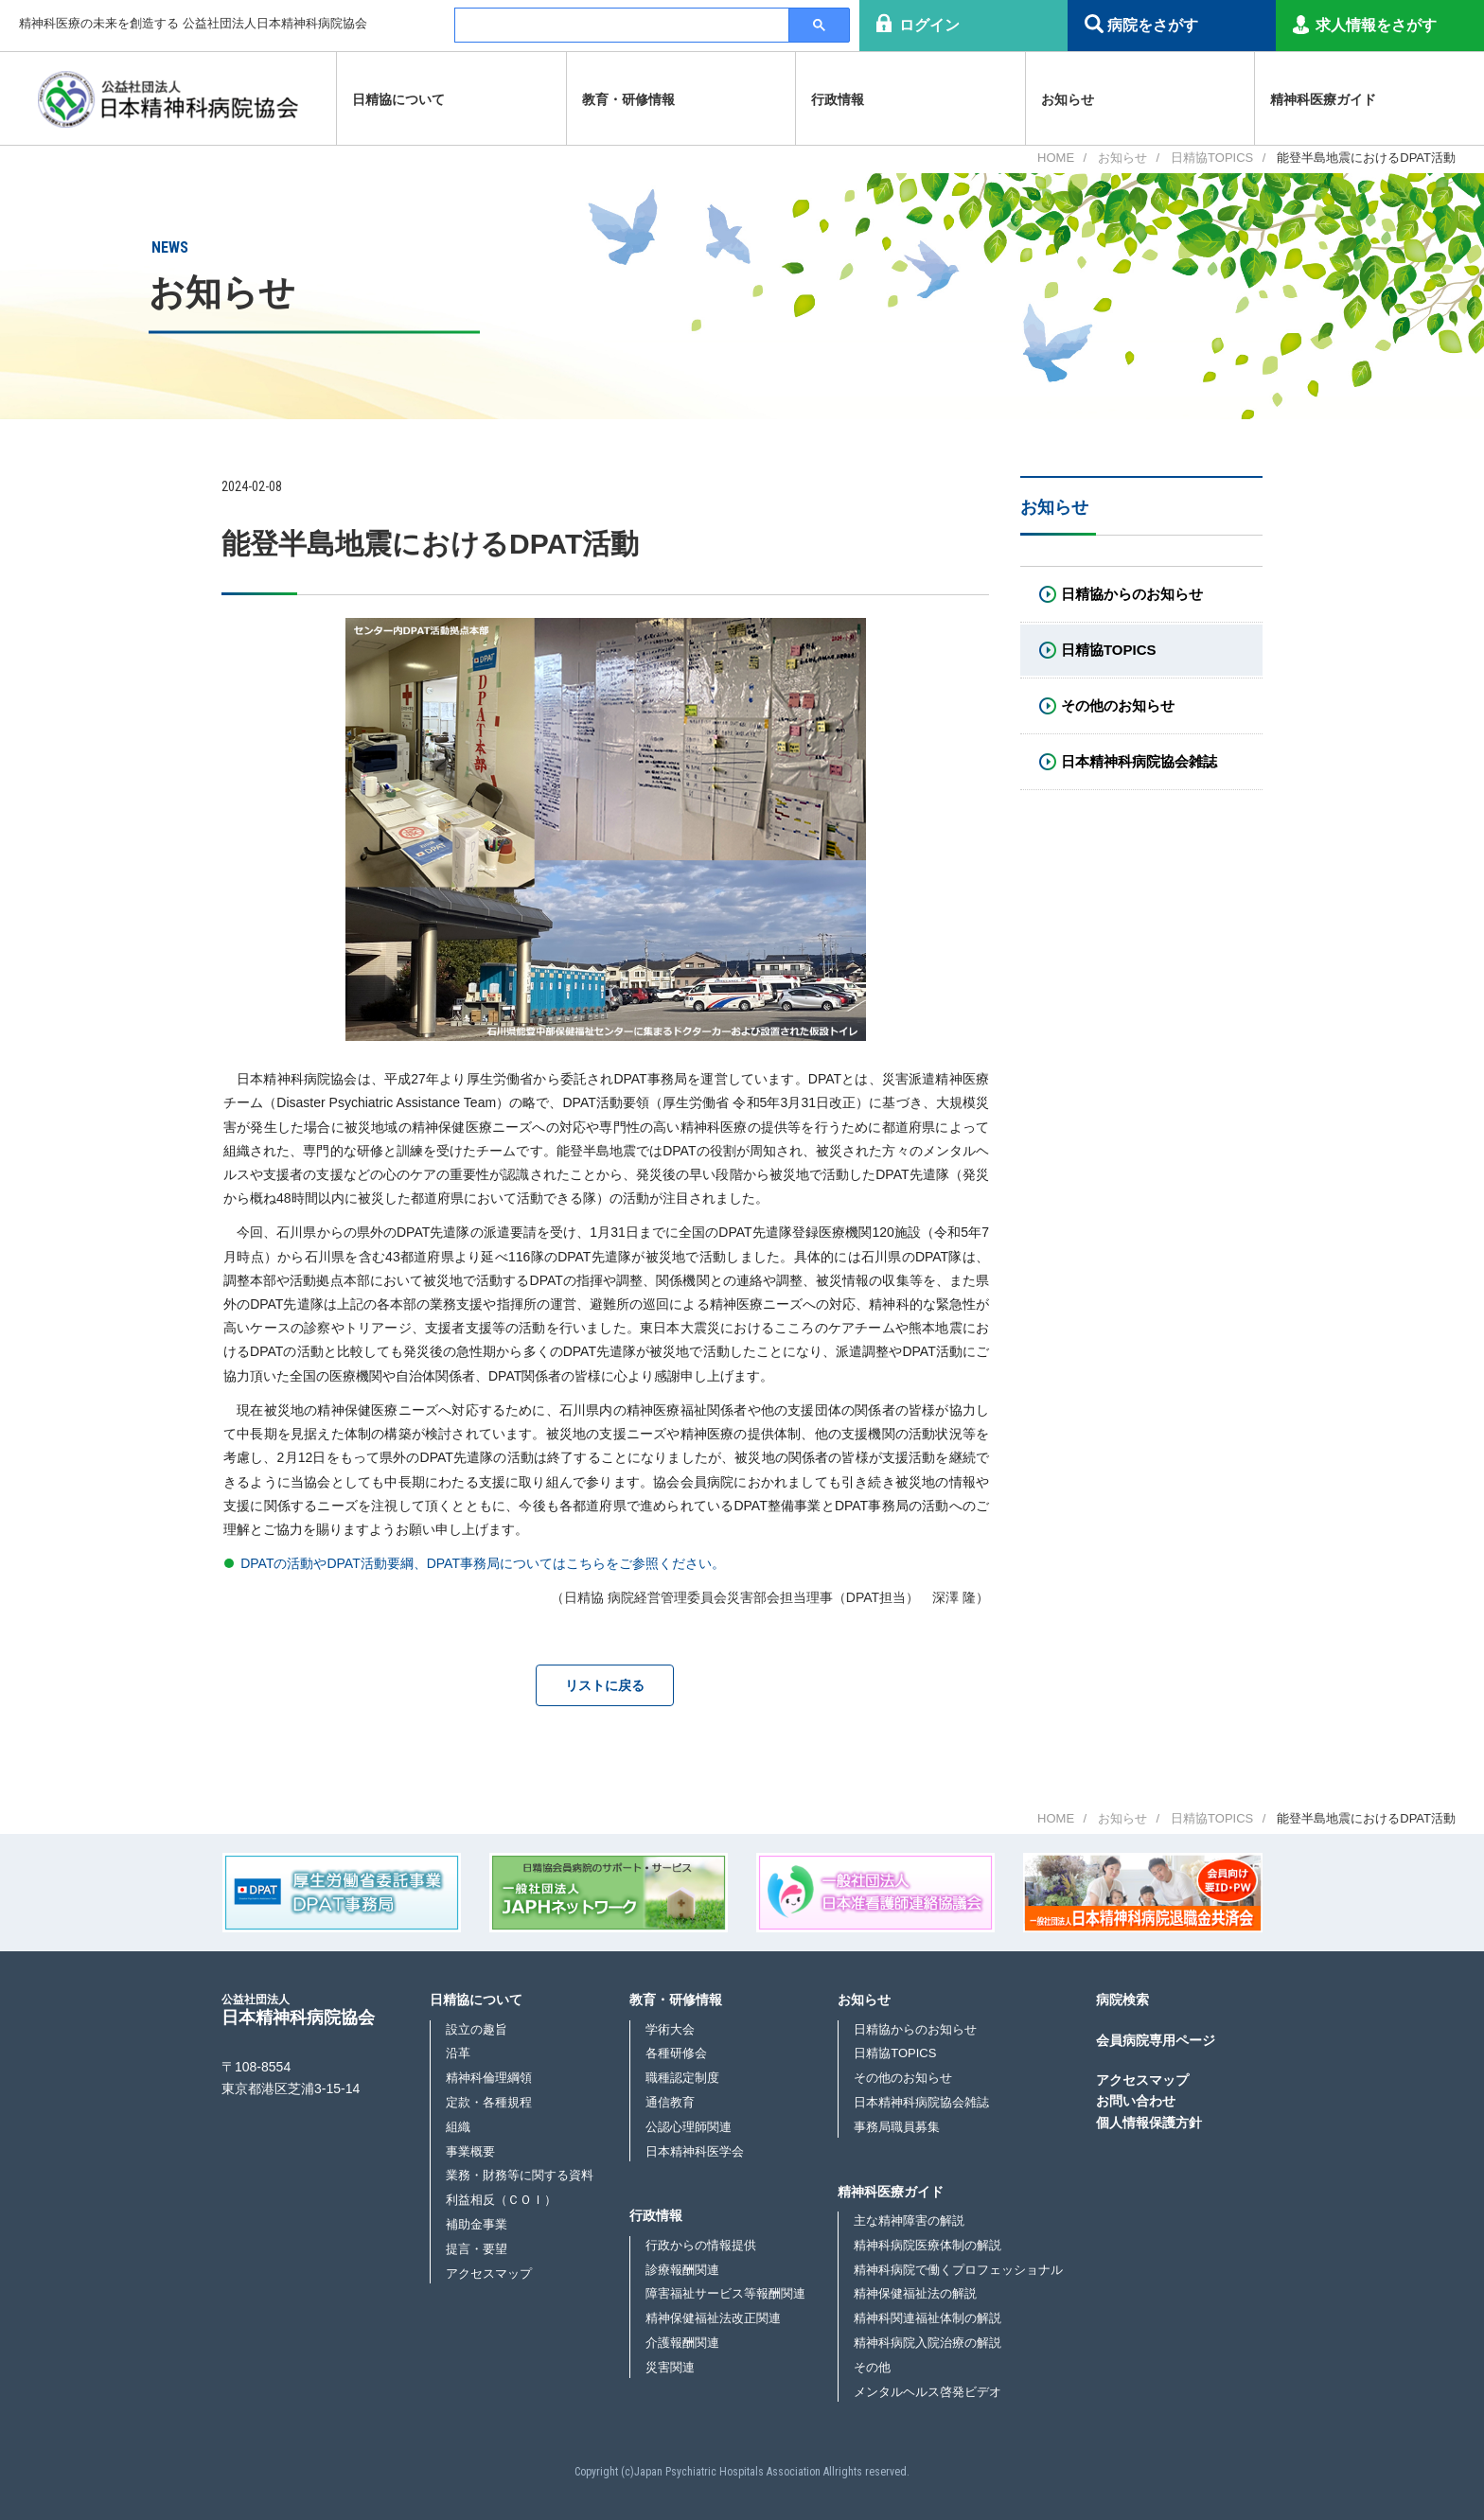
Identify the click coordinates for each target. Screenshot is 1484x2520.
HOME (1055, 157)
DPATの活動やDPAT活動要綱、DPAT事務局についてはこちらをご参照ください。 (482, 1563)
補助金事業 (476, 2224)
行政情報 (655, 2215)
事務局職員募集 (897, 2127)
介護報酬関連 (682, 2342)
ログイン (929, 25)
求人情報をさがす (1376, 25)
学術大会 (670, 2029)
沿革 (458, 2053)
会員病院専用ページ (1155, 2040)
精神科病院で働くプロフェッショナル (958, 2270)
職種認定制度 (682, 2078)
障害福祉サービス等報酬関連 (725, 2293)
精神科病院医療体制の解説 (927, 2245)
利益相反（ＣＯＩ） (501, 2200)
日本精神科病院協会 (298, 2009)
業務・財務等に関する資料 (519, 2175)
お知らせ (1122, 157)
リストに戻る (605, 1685)
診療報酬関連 (682, 2270)
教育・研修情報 (675, 1999)
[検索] (621, 25)
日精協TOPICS (1212, 157)
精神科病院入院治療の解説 (927, 2342)
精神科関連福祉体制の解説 (927, 2318)
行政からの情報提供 (700, 2245)
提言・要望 (476, 2249)
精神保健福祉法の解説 (915, 2293)
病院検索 (1122, 1999)
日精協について (476, 1999)
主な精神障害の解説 (909, 2220)
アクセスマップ (489, 2273)
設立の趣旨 (476, 2029)
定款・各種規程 (489, 2102)
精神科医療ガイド (891, 2191)
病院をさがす (1152, 25)
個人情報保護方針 (1149, 2122)
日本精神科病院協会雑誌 (921, 2102)
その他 (872, 2367)
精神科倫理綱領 (489, 2078)
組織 (458, 2127)
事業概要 (470, 2151)
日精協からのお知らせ (915, 2029)
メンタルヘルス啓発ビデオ (927, 2392)
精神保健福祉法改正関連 (713, 2318)
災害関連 (670, 2367)
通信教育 (670, 2102)
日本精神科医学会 (694, 2151)
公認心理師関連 (688, 2127)
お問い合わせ (1135, 2100)
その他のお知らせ (903, 2078)
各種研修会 (676, 2053)
